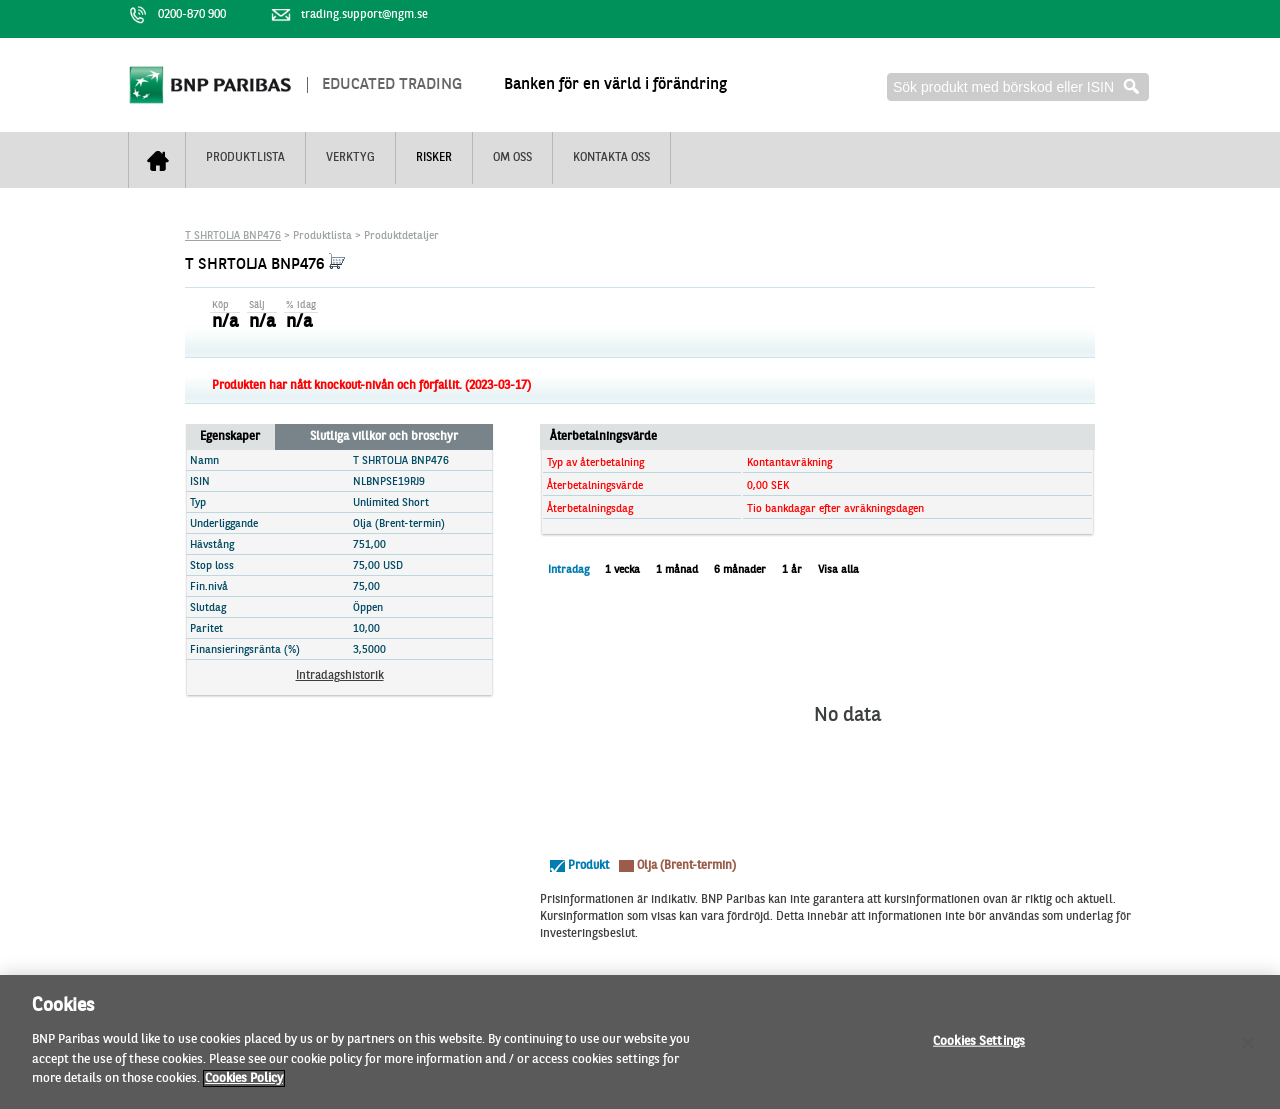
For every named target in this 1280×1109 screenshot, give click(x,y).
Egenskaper (230, 437)
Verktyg (350, 158)
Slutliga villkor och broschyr (384, 437)
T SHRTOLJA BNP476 (233, 236)
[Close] (1248, 1051)
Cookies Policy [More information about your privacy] (244, 1086)
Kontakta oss (611, 158)
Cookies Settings (979, 1049)
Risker (434, 158)
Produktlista (245, 158)
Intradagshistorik (340, 676)
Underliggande (224, 524)
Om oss (512, 158)
